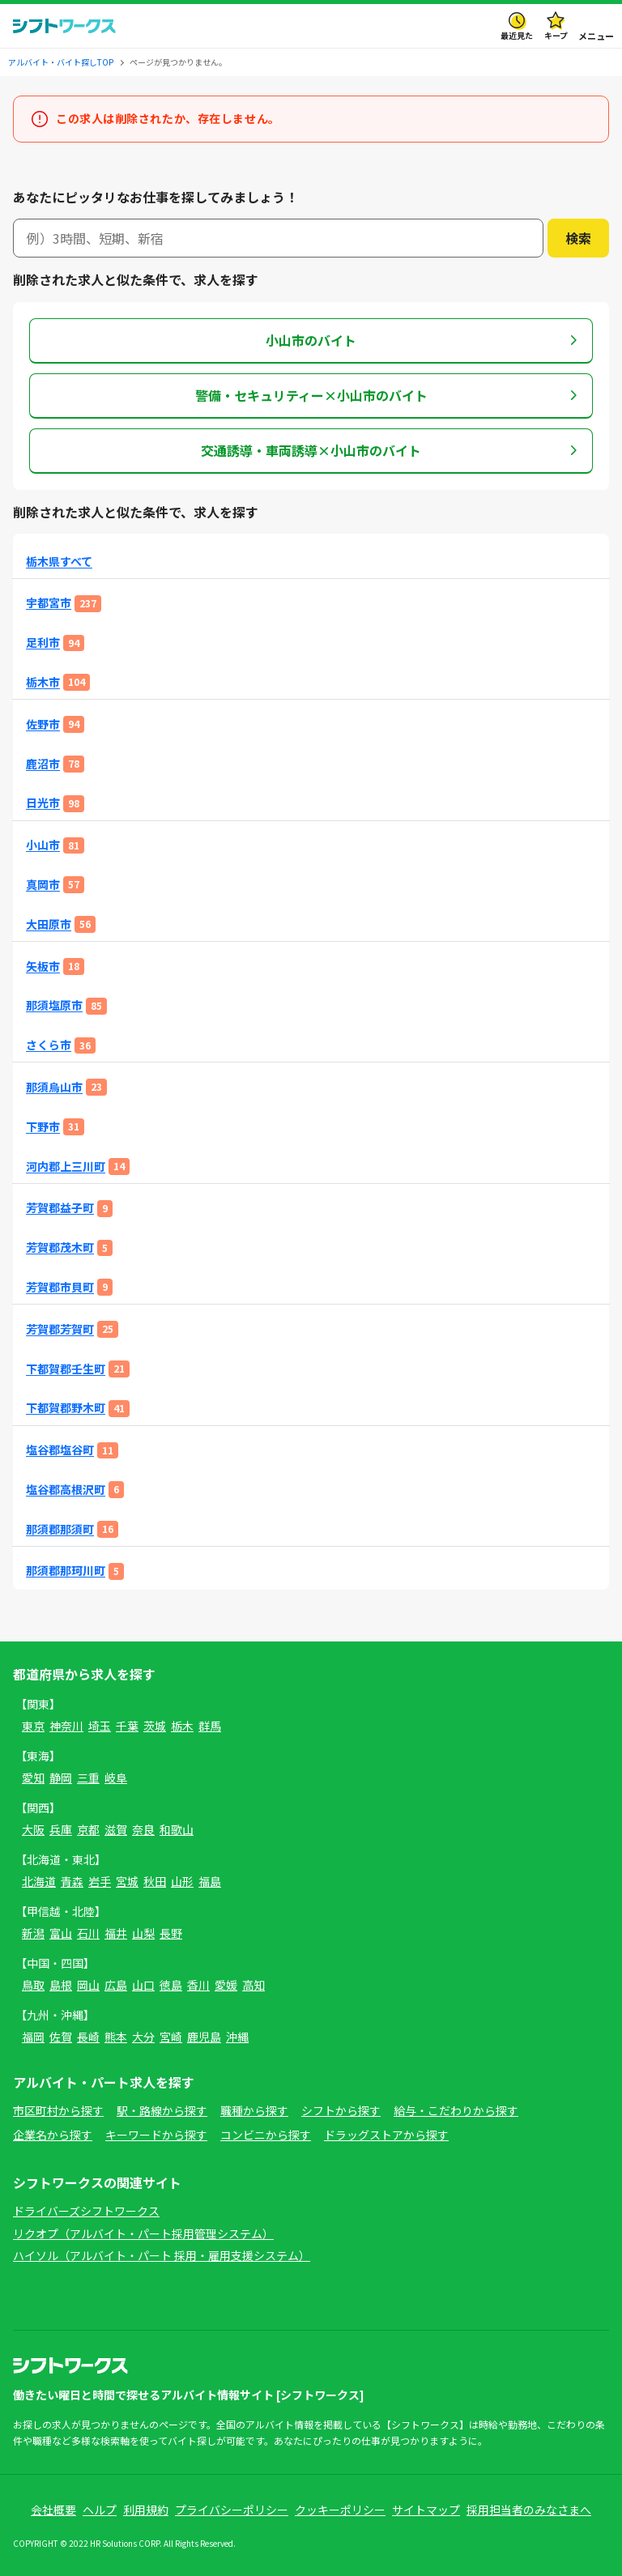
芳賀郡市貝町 (60, 1287)
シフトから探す (341, 2110)
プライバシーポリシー (231, 2509)
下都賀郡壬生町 (65, 1369)
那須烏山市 (54, 1087)
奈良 (143, 1829)
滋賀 (115, 1829)
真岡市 (43, 884)
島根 (60, 1985)
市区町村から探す (58, 2110)
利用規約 (145, 2509)
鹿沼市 (43, 764)
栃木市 (43, 682)
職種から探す (254, 2110)
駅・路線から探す (162, 2110)
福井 (115, 1933)
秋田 (154, 1881)
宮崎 (171, 2037)
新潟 (33, 1933)
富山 (60, 1933)
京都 (88, 1829)
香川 (198, 1985)
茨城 (154, 1726)
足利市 (43, 642)
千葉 (127, 1726)
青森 (72, 1881)
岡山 (88, 1985)
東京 (33, 1726)
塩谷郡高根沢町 (65, 1489)
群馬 (209, 1726)
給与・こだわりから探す (456, 2110)
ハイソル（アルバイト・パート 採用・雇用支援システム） (161, 2255)
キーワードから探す (156, 2135)
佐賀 (60, 2037)
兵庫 (60, 1829)
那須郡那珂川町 (65, 1570)
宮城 (127, 1881)
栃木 (182, 1726)
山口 (143, 1985)
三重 (88, 1777)
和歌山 (177, 1829)
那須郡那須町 (60, 1529)
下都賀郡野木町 (65, 1408)
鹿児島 (204, 2037)
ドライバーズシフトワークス (86, 2211)
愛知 (33, 1777)
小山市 (43, 845)
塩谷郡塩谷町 (60, 1450)
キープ (556, 35)
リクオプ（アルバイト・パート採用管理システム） (143, 2233)
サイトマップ (426, 2509)
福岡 (33, 2037)
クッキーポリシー (340, 2509)
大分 (143, 2037)
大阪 (33, 1829)
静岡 (60, 1777)
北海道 (39, 1881)
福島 (209, 1881)
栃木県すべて (59, 561)
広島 (115, 1985)
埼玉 (99, 1726)
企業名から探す (52, 2135)
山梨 (143, 1933)
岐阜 (115, 1777)
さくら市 (48, 1045)
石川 (88, 1933)
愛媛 (226, 1985)
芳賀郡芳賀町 (60, 1329)
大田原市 (48, 924)
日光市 (43, 803)
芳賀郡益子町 (60, 1208)
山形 (182, 1881)
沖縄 (237, 2037)
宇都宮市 (48, 603)
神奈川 (66, 1726)
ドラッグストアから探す (386, 2135)
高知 (253, 1985)
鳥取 (33, 1985)
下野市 (43, 1127)
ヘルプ (100, 2509)
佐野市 (43, 724)
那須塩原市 (54, 1005)
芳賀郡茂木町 (60, 1247)
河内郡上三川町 (65, 1166)
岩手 (99, 1881)
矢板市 (43, 966)
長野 (171, 1933)
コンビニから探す (265, 2135)
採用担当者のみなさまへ (528, 2509)
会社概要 (53, 2509)
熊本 (115, 2037)
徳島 (171, 1985)
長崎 (88, 2037)
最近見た (517, 35)
